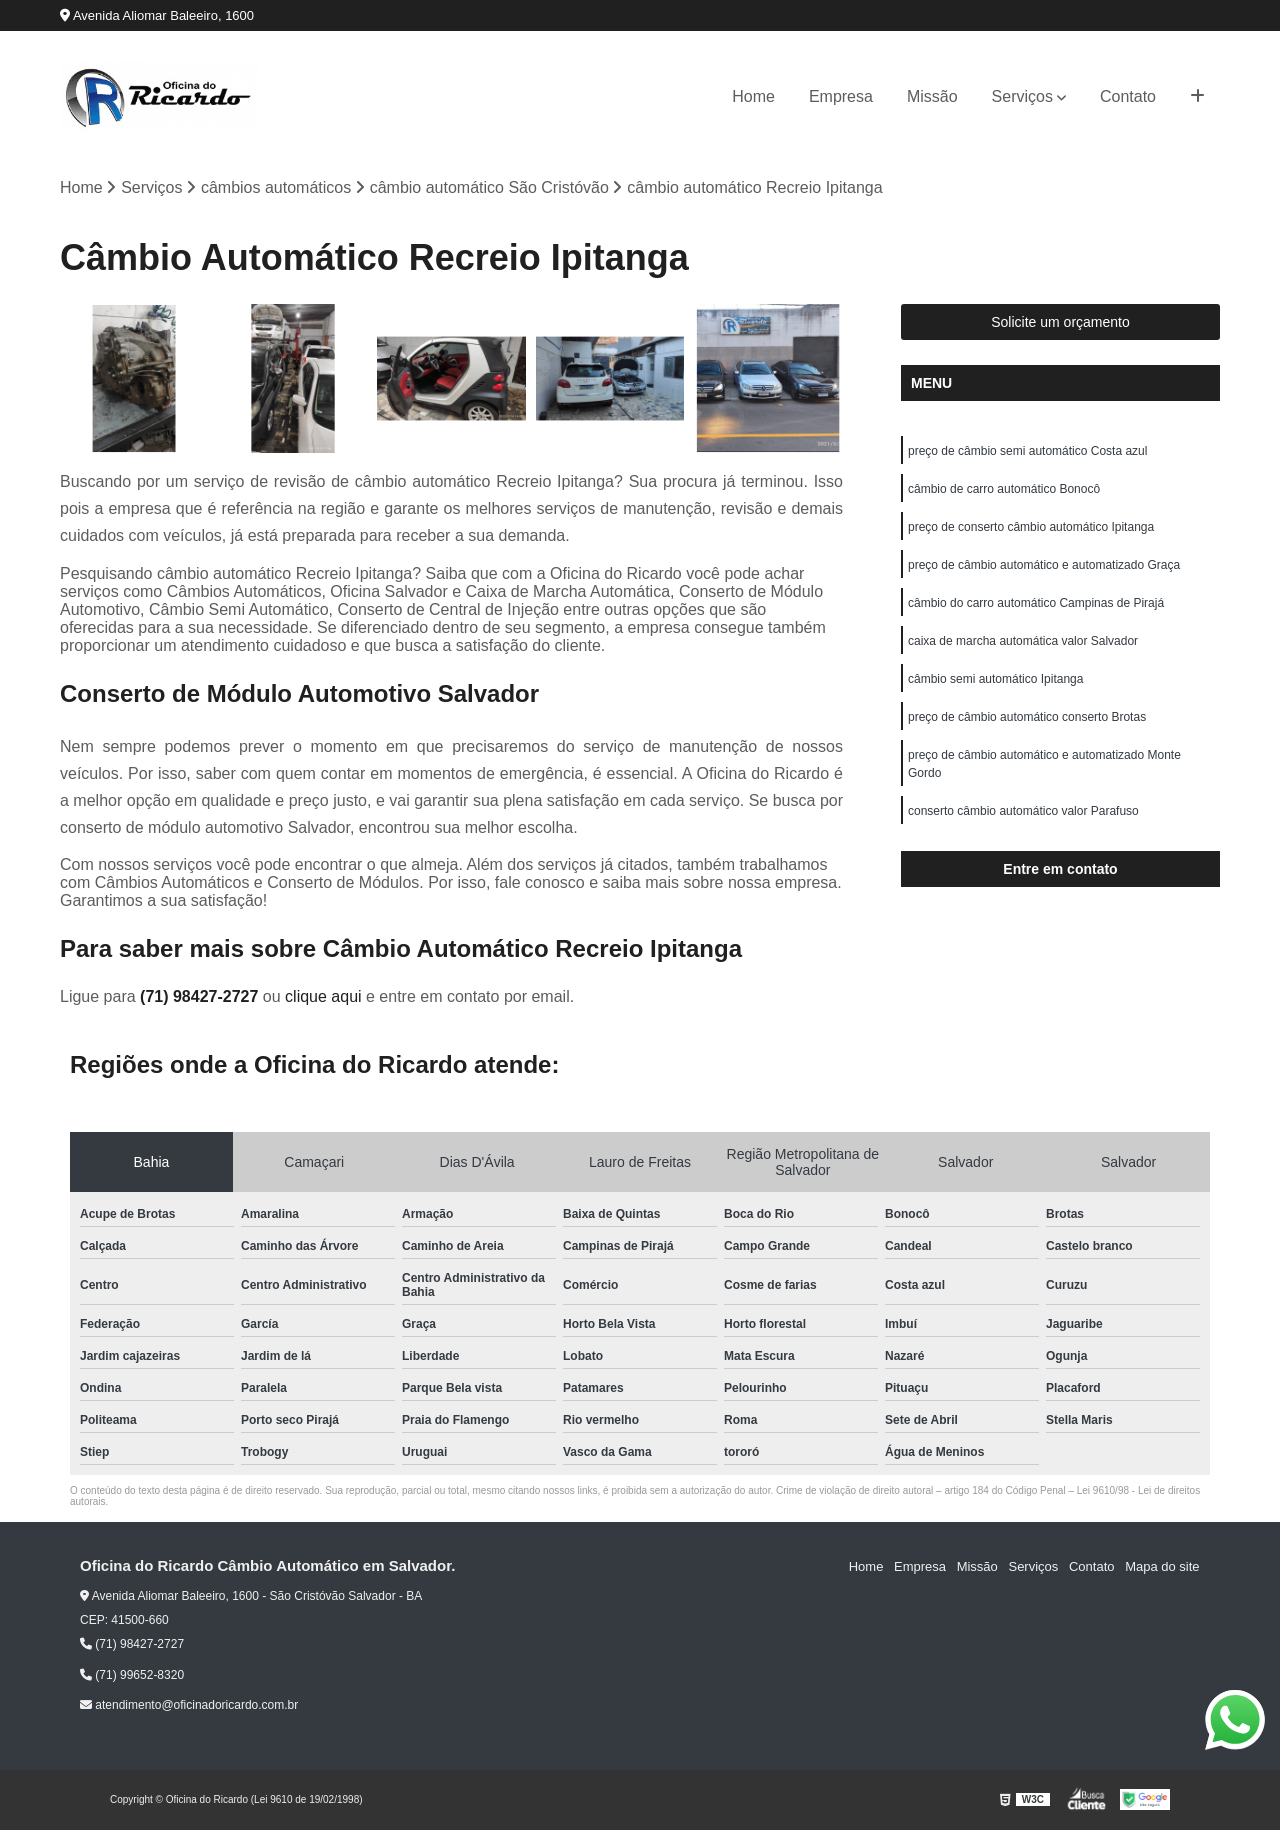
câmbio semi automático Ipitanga (995, 680)
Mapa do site (1162, 1567)
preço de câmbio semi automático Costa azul (1027, 452)
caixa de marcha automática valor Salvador (1023, 642)
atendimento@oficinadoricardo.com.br (189, 1705)
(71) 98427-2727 (201, 997)
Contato (1128, 96)
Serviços (1022, 96)
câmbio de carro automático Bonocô (1004, 490)
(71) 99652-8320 (132, 1675)
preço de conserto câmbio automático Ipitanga (1031, 528)
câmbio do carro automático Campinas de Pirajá (1036, 604)
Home (753, 96)
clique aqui (323, 997)
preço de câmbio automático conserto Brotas (1027, 718)
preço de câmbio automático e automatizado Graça (1044, 566)
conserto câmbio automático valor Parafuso (1023, 812)
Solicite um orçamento (1060, 323)
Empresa (841, 96)
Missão (932, 96)
